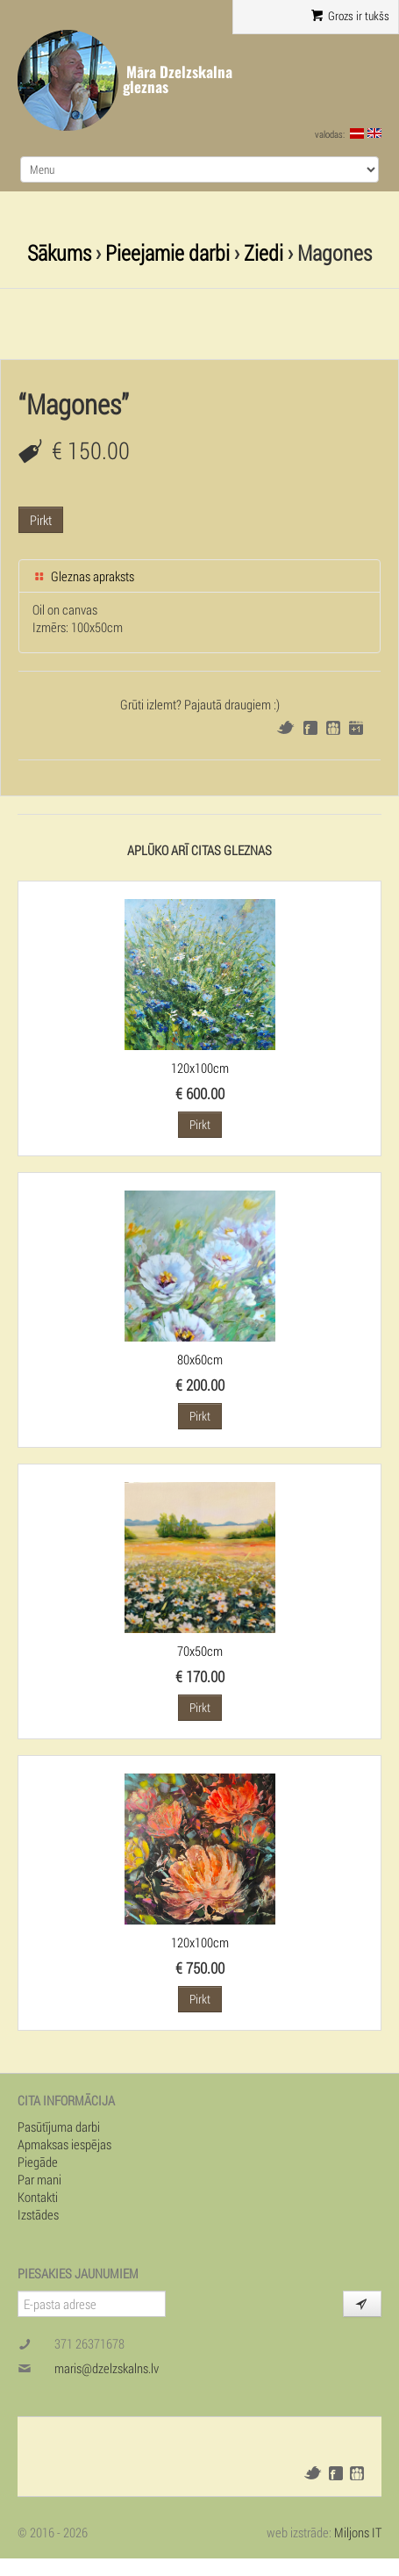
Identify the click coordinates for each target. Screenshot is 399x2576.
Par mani (39, 2179)
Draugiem (333, 728)
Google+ (356, 728)
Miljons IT (357, 2532)
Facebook (310, 728)
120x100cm (200, 1067)
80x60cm (200, 1359)
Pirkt (41, 520)
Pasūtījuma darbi (59, 2126)
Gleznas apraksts (83, 576)
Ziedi (263, 252)
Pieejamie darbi (167, 252)
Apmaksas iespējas (64, 2144)
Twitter (285, 727)
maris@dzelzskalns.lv (106, 2368)
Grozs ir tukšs (350, 16)
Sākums (59, 252)
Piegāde (38, 2161)
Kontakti (38, 2196)
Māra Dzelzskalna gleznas (177, 79)
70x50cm (200, 1650)
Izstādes (38, 2214)
